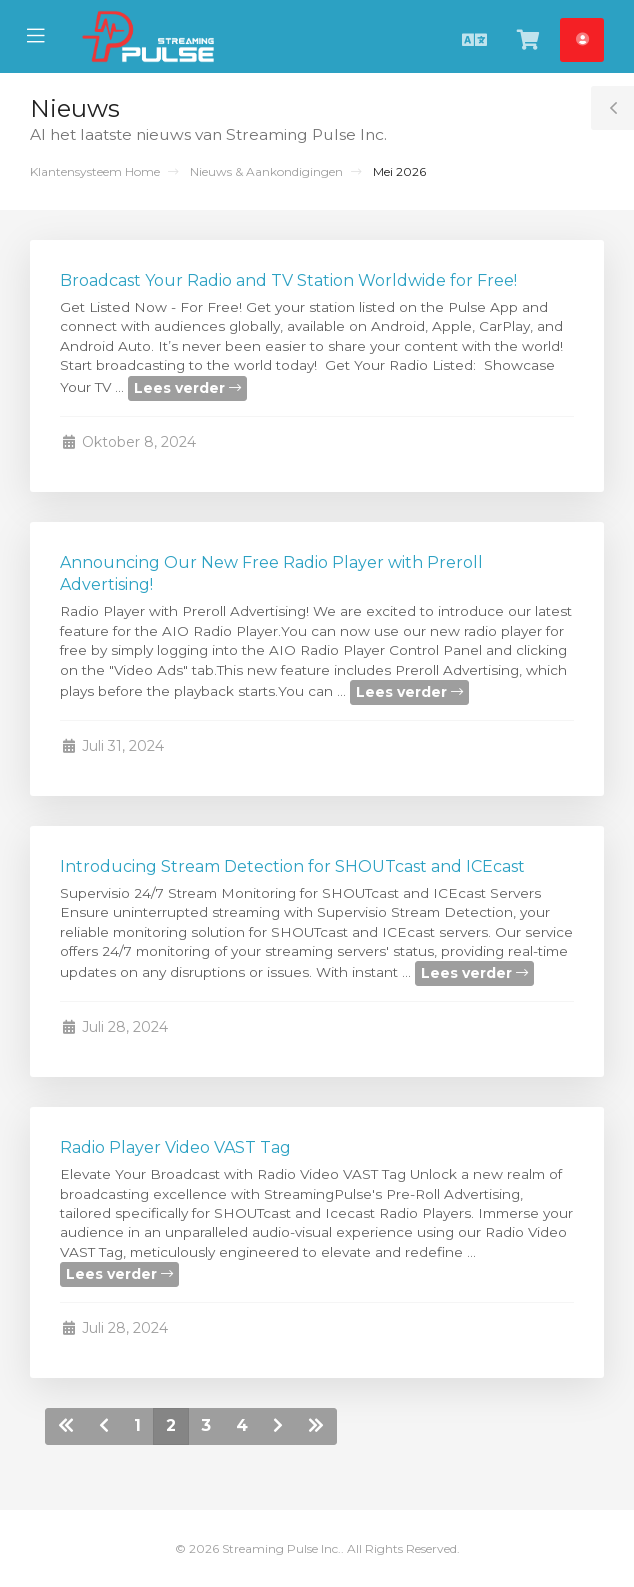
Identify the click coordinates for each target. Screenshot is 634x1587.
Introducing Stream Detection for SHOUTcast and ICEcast (292, 866)
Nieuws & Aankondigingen (266, 171)
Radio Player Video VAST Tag (175, 1147)
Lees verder (187, 388)
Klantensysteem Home (95, 171)
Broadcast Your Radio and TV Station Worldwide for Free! (288, 280)
